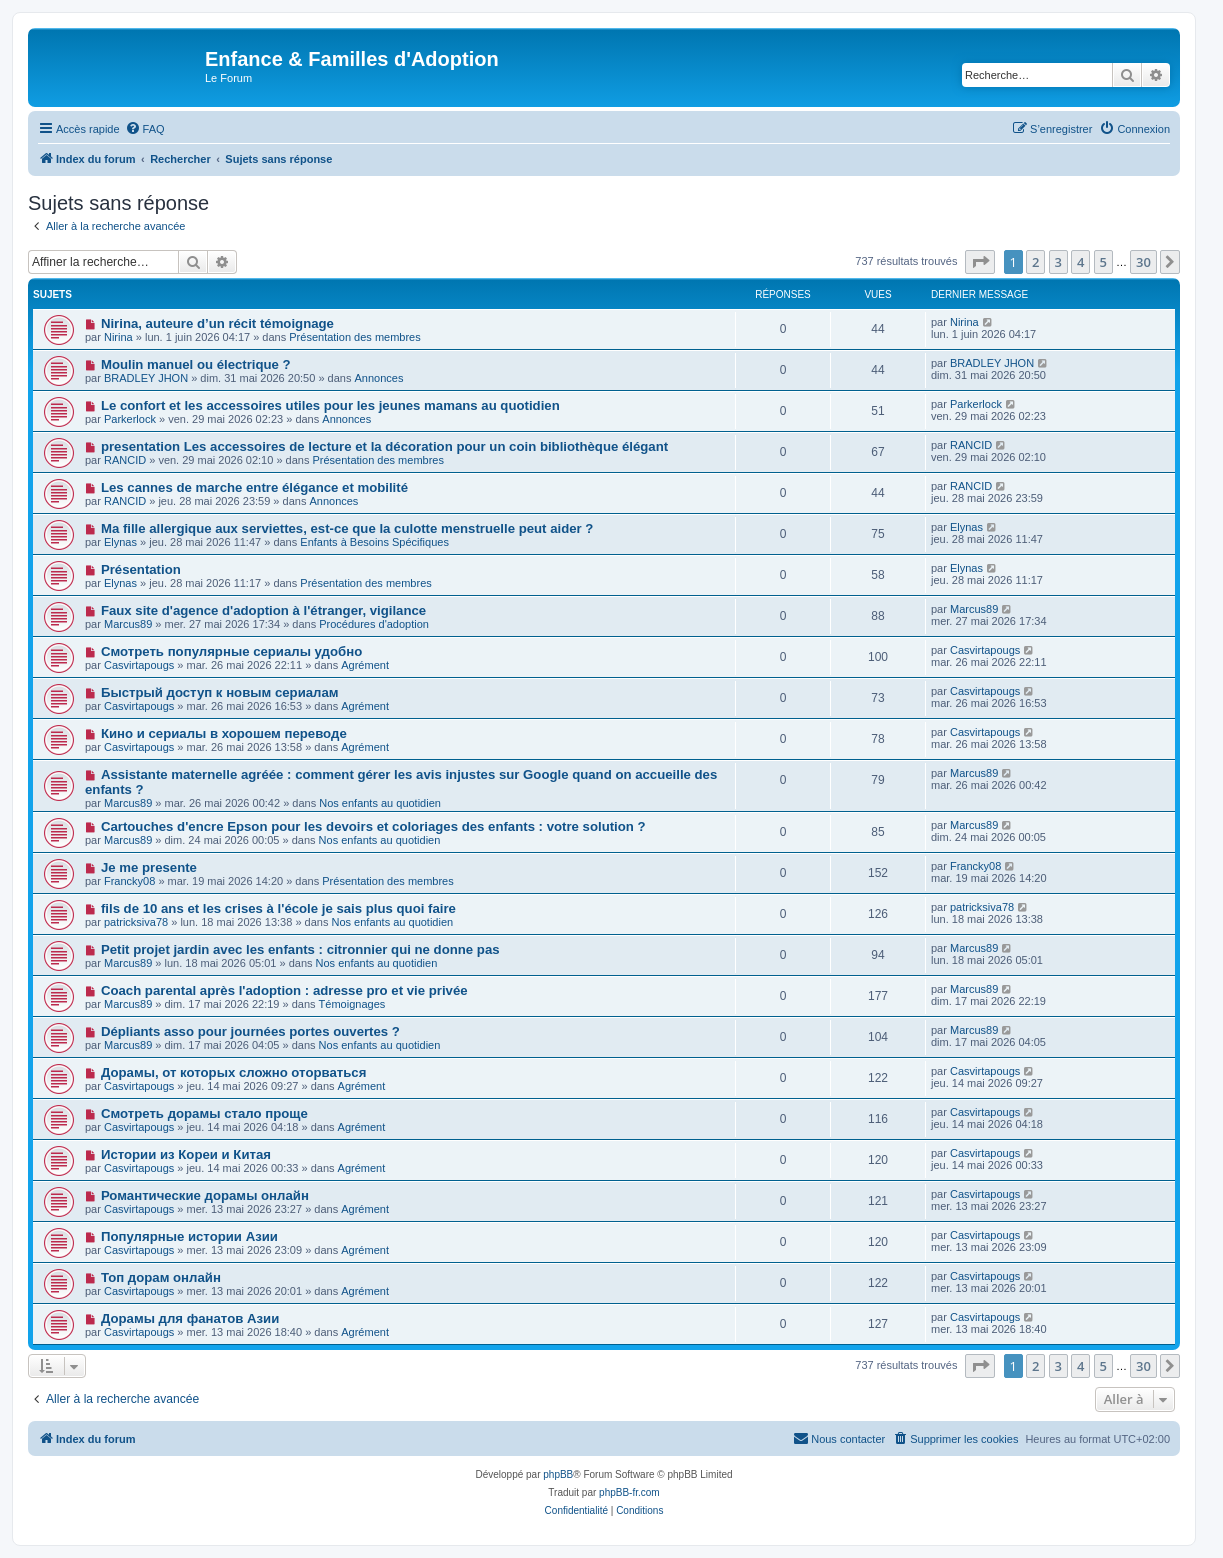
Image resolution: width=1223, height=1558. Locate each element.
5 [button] (1103, 262)
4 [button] (1080, 262)
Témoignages (352, 1004)
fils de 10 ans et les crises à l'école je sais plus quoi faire (278, 908)
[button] (980, 262)
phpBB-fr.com (629, 1492)
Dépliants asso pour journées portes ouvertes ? (250, 1031)
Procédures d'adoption (374, 624)
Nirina (118, 337)
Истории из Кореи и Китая (186, 1154)
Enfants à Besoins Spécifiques (374, 542)
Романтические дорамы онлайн (205, 1195)
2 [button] (1035, 262)
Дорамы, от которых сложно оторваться (233, 1072)
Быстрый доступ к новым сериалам (220, 692)
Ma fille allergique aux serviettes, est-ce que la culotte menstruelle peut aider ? (347, 528)
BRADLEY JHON (146, 378)
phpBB (558, 1474)
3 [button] (1058, 262)
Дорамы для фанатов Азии (190, 1318)
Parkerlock (130, 419)
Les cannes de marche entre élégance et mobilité (254, 487)
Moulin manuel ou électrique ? (196, 364)
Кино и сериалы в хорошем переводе (224, 733)
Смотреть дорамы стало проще (204, 1113)
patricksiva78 (136, 922)
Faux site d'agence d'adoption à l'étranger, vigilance (263, 610)
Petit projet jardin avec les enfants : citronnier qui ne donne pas (300, 949)
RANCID (125, 460)
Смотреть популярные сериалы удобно (231, 651)
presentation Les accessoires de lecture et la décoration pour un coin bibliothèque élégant (384, 446)
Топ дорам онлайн (161, 1277)
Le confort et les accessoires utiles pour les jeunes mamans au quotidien (330, 405)
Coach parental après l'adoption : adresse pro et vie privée (284, 990)
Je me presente (149, 867)
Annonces (378, 378)
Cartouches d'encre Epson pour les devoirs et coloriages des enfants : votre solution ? (373, 826)
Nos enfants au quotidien (380, 803)
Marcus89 (128, 624)
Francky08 (129, 881)
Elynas (120, 542)
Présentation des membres (354, 337)
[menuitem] (145, 129)
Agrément (365, 665)
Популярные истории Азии (189, 1236)
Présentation (141, 569)
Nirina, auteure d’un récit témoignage (217, 323)
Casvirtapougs (139, 665)
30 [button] (1143, 262)
